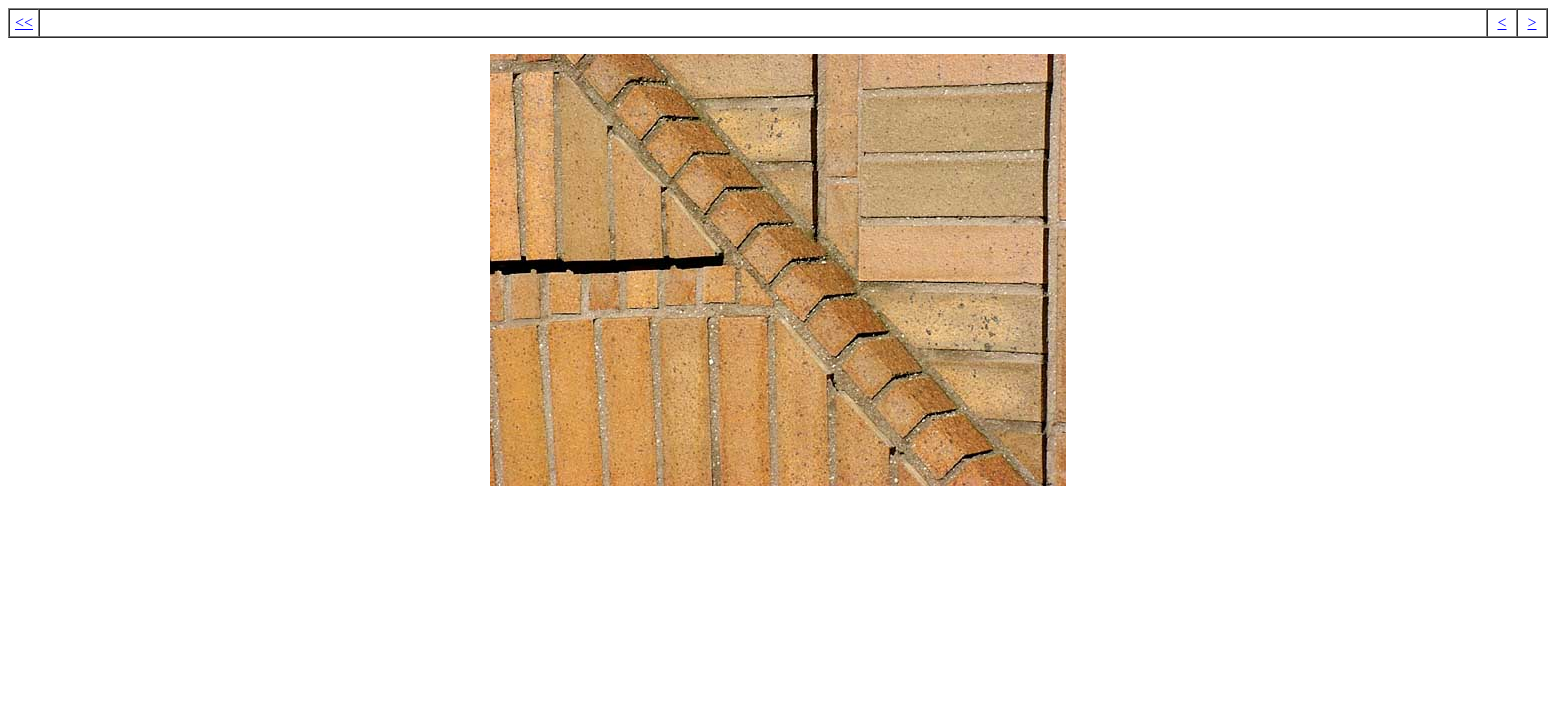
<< (24, 22)
